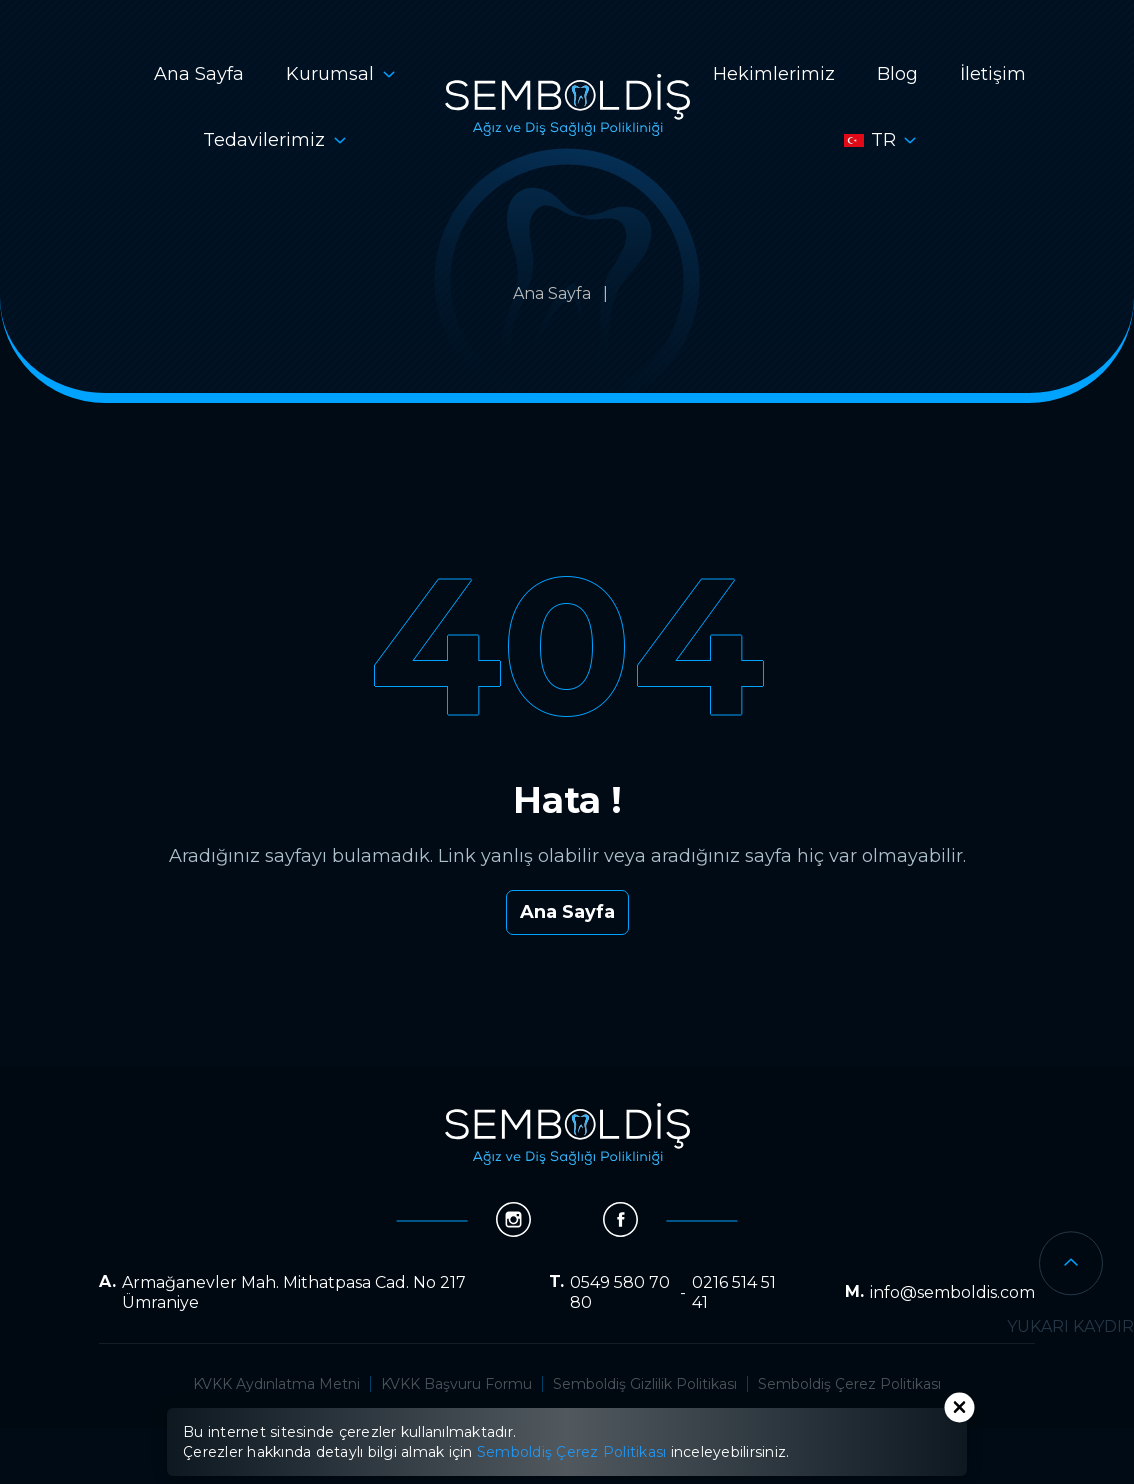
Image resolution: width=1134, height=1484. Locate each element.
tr (870, 140)
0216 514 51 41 (734, 1292)
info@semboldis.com (952, 1292)
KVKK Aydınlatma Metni (276, 1384)
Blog (897, 74)
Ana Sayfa (199, 74)
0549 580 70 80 (620, 1292)
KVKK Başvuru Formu (456, 1384)
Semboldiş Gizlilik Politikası (645, 1384)
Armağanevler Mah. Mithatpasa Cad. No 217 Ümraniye (294, 1292)
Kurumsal (330, 74)
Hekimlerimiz (774, 74)
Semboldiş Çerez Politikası (849, 1384)
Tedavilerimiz (264, 140)
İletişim (993, 74)
